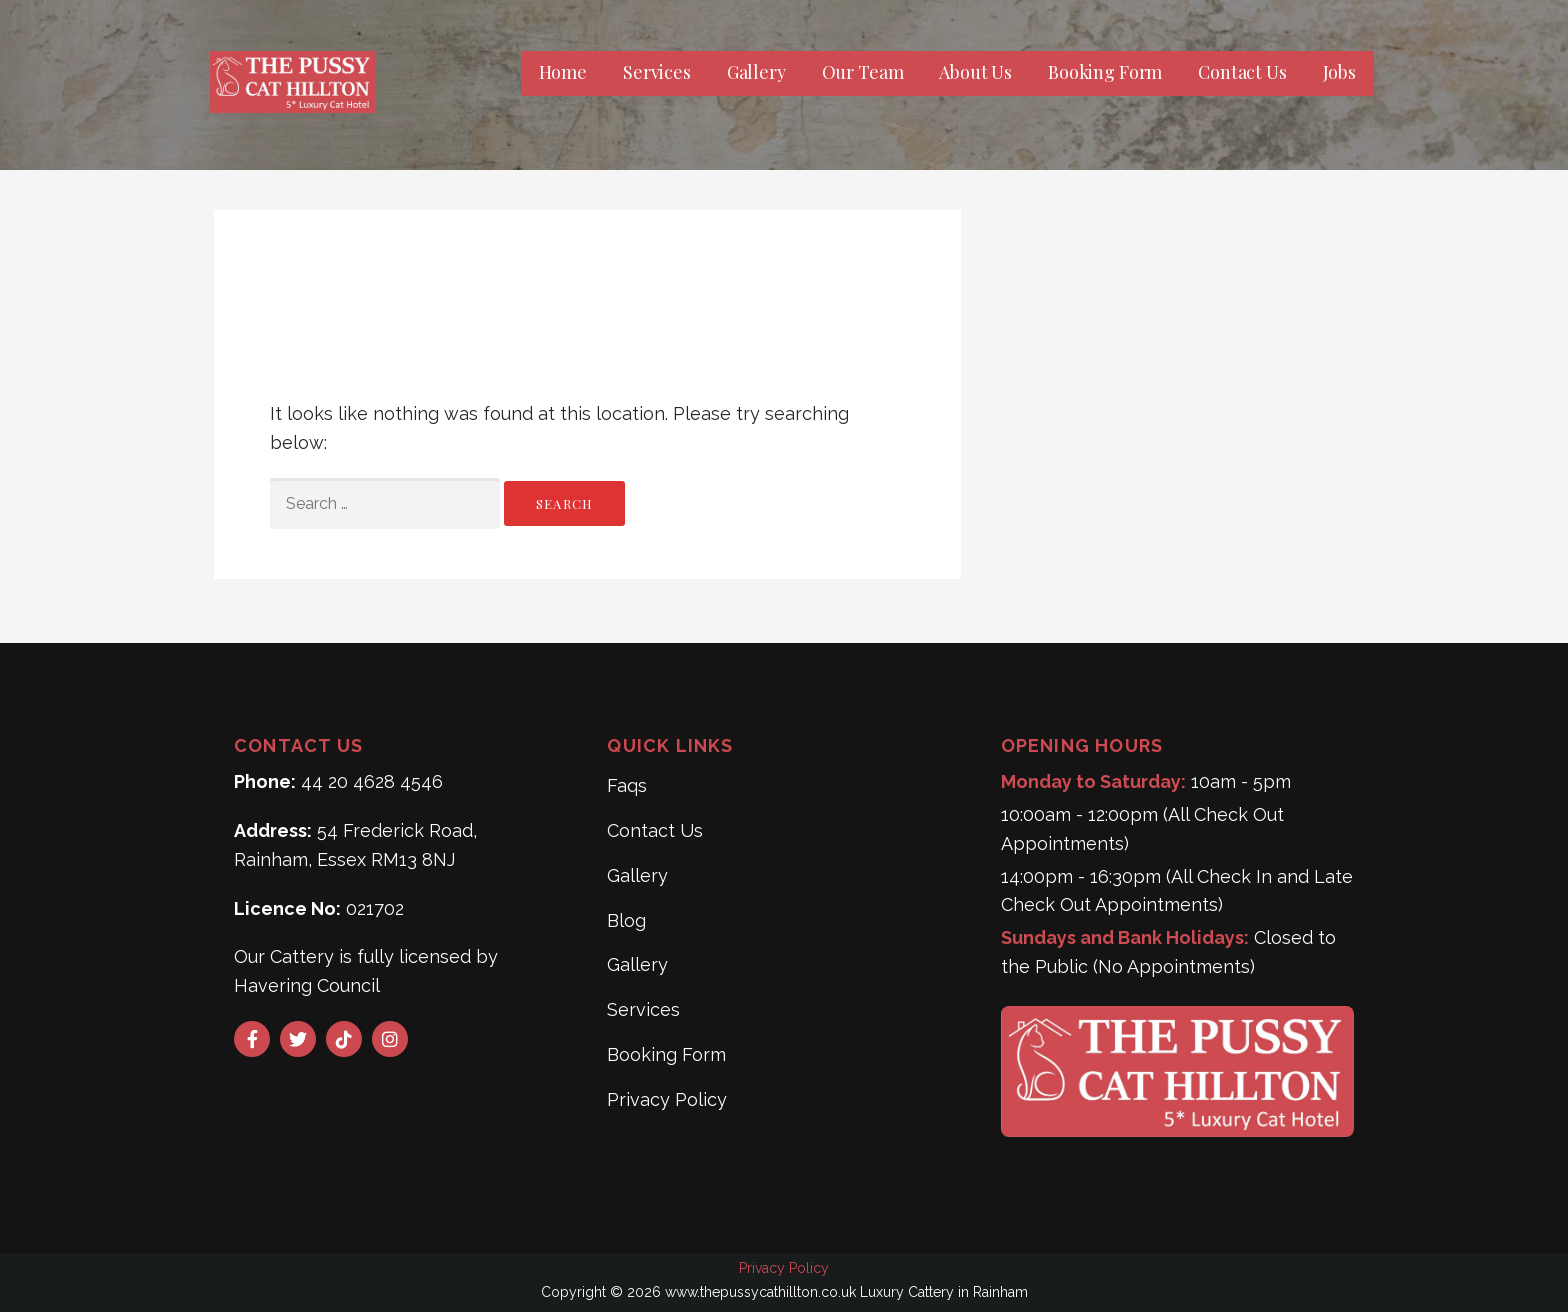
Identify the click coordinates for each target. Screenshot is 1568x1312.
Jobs (1339, 72)
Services (657, 72)
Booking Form (1105, 72)
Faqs (627, 785)
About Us (975, 72)
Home (563, 72)
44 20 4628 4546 (372, 781)
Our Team (863, 72)
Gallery (756, 72)
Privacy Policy (667, 1099)
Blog (626, 920)
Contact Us (1242, 72)
